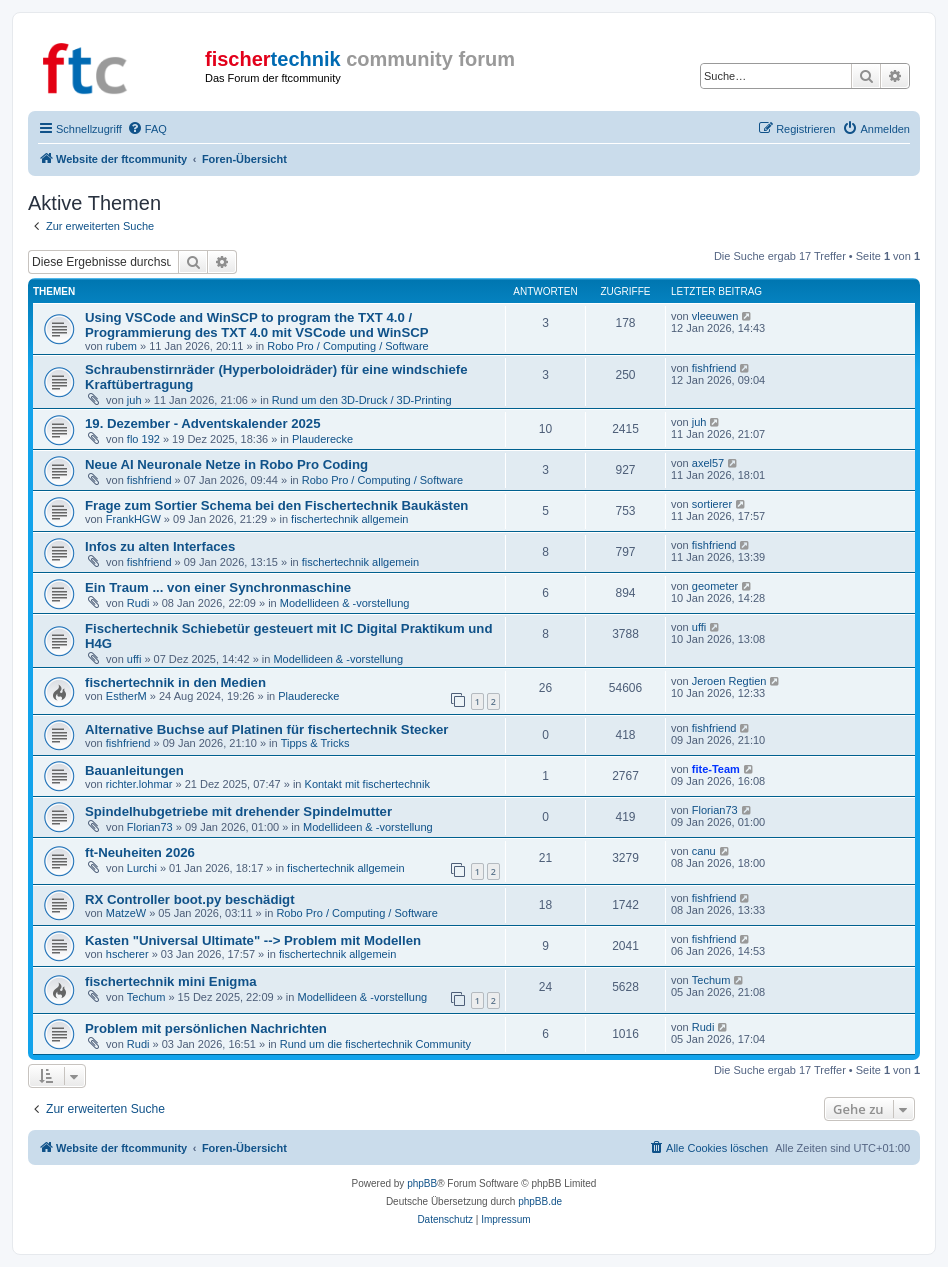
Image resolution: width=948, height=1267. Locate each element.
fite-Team (716, 769)
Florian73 (150, 827)
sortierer (712, 504)
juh (134, 400)
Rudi (138, 603)
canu (704, 851)
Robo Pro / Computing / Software (347, 346)
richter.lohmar (139, 784)
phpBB (422, 1183)
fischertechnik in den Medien (175, 682)
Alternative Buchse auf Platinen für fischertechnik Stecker (267, 729)
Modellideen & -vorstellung (345, 603)
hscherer (127, 954)
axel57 (708, 463)
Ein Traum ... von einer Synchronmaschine (218, 587)
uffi (134, 659)
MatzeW (126, 913)
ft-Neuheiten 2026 (140, 852)
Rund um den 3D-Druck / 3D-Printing (362, 400)
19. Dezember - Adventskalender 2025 (203, 423)
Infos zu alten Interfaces (160, 546)
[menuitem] (147, 129)
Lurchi (142, 868)
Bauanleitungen (134, 770)
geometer (715, 586)
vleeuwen (715, 316)
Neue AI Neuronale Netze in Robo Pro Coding (226, 464)
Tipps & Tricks (315, 743)
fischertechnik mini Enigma (170, 981)
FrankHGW (133, 519)
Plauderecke (322, 439)
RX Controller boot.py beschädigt (190, 899)
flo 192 (143, 439)
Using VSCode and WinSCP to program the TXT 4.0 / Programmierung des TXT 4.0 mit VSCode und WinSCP (257, 325)
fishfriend (714, 368)
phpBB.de (540, 1201)
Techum (146, 997)
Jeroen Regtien (729, 681)
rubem (121, 346)
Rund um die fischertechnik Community (375, 1044)
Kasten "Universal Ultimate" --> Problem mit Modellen (253, 940)
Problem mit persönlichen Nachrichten (206, 1028)
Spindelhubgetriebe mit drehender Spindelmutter (238, 811)
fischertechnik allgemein (349, 519)
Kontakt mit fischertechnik (367, 784)
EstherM (126, 696)
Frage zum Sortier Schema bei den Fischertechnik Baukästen (276, 505)
